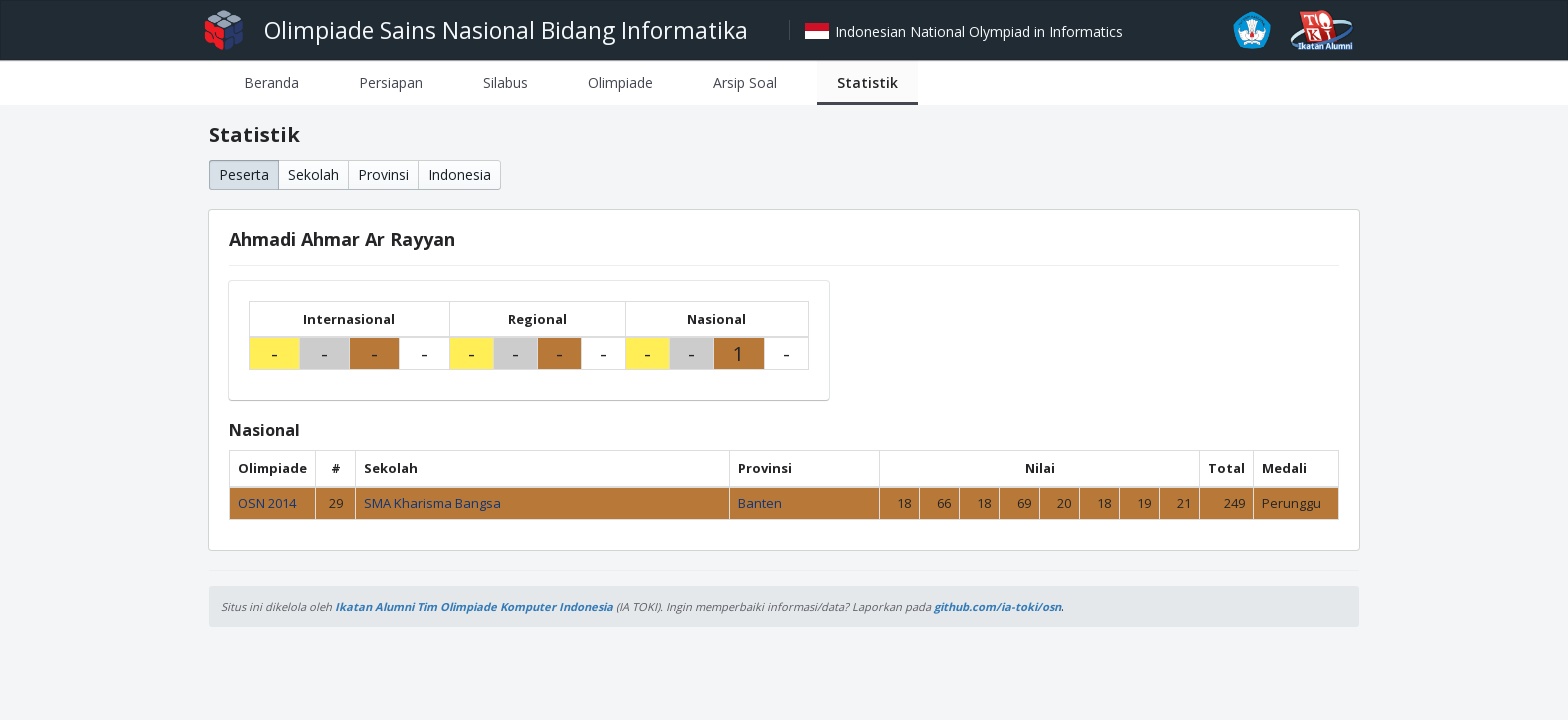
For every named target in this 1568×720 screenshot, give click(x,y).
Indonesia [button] (459, 174)
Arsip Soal (745, 82)
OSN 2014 (267, 503)
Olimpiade (620, 82)
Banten (760, 503)
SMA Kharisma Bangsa (432, 503)
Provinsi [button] (383, 174)
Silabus (505, 82)
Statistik (867, 82)
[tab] (271, 82)
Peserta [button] (244, 174)
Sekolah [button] (313, 174)
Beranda (271, 82)
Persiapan (391, 82)
